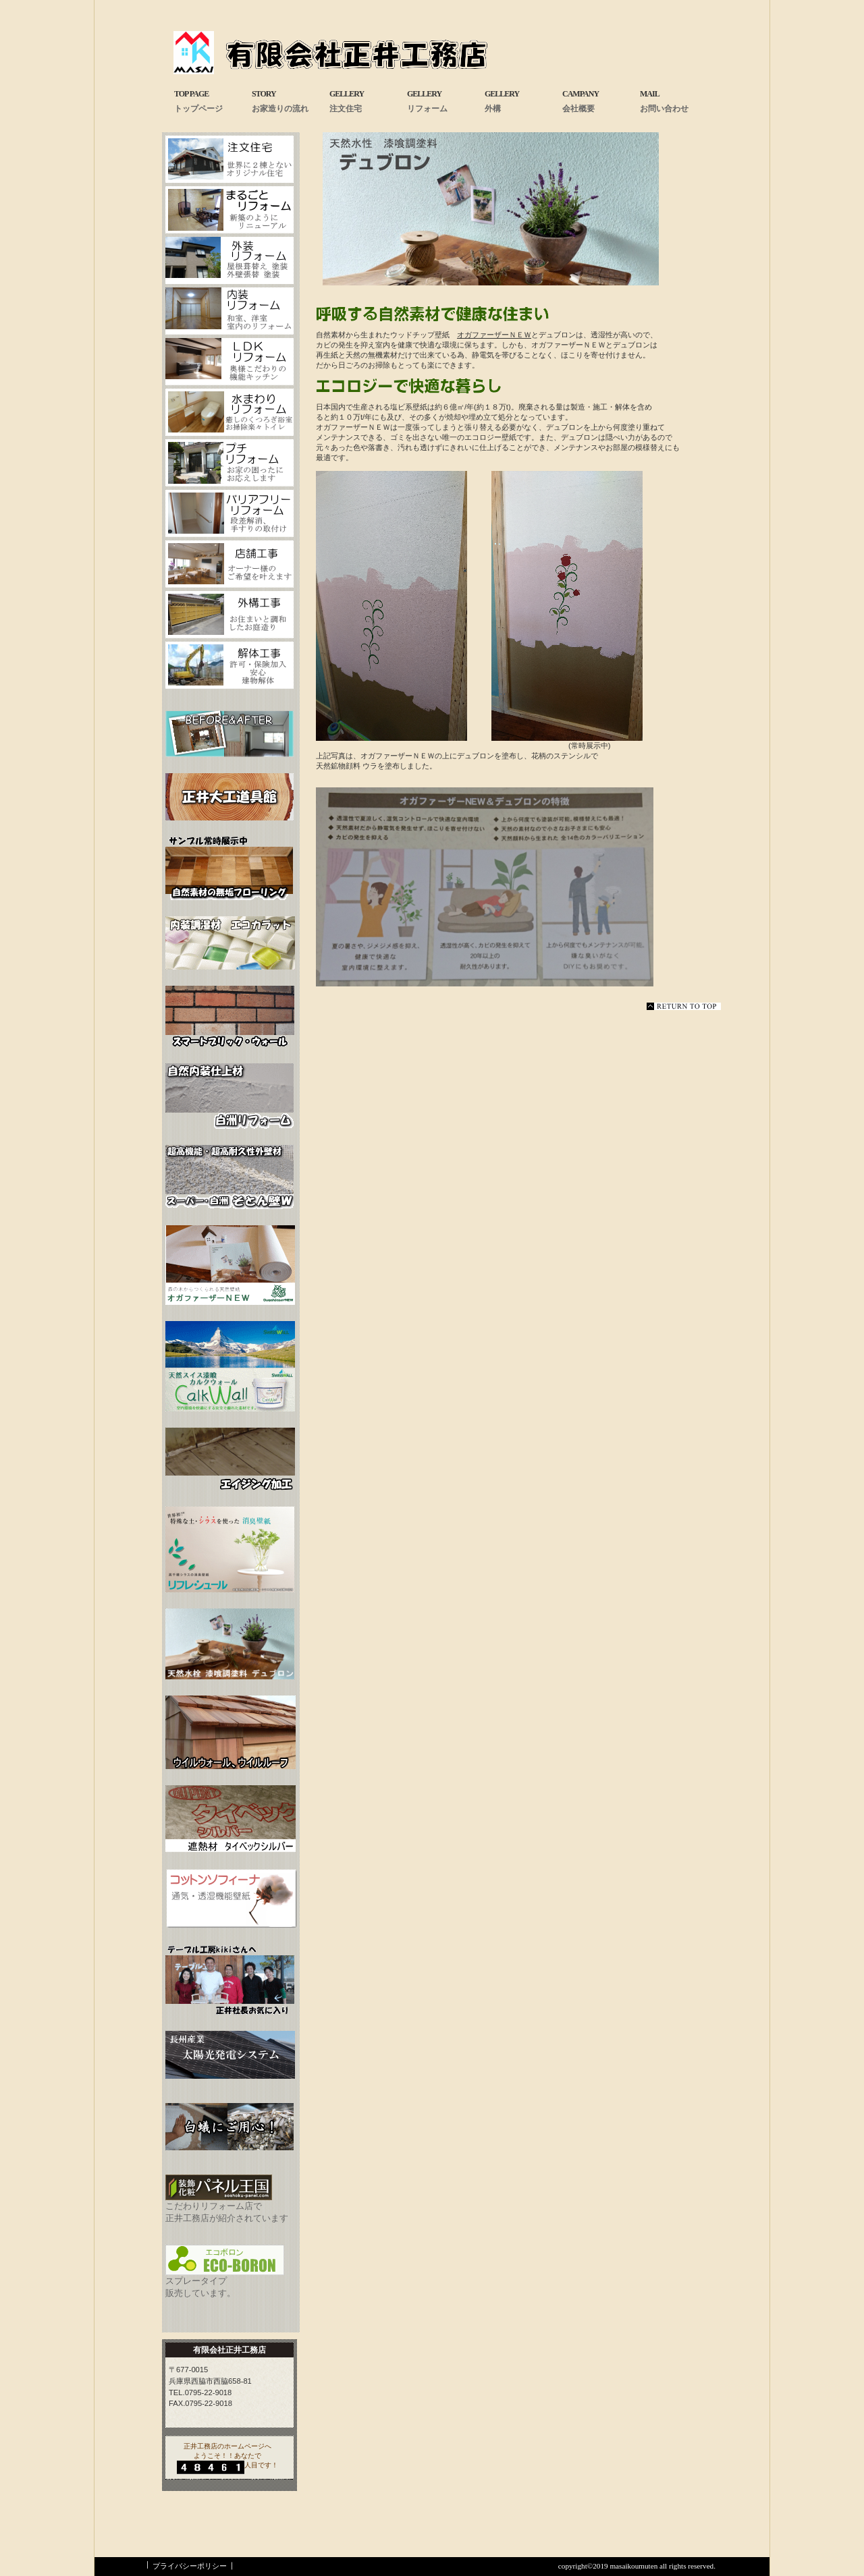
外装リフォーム (229, 260)
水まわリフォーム (229, 412)
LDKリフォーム (229, 361)
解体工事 (229, 665)
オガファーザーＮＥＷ (494, 335)
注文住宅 (229, 159)
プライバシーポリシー (190, 2566)
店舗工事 (229, 564)
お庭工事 (229, 614)
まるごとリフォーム (229, 209)
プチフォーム (229, 462)
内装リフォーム (229, 311)
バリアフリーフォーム (229, 513)
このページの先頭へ (684, 1006)
